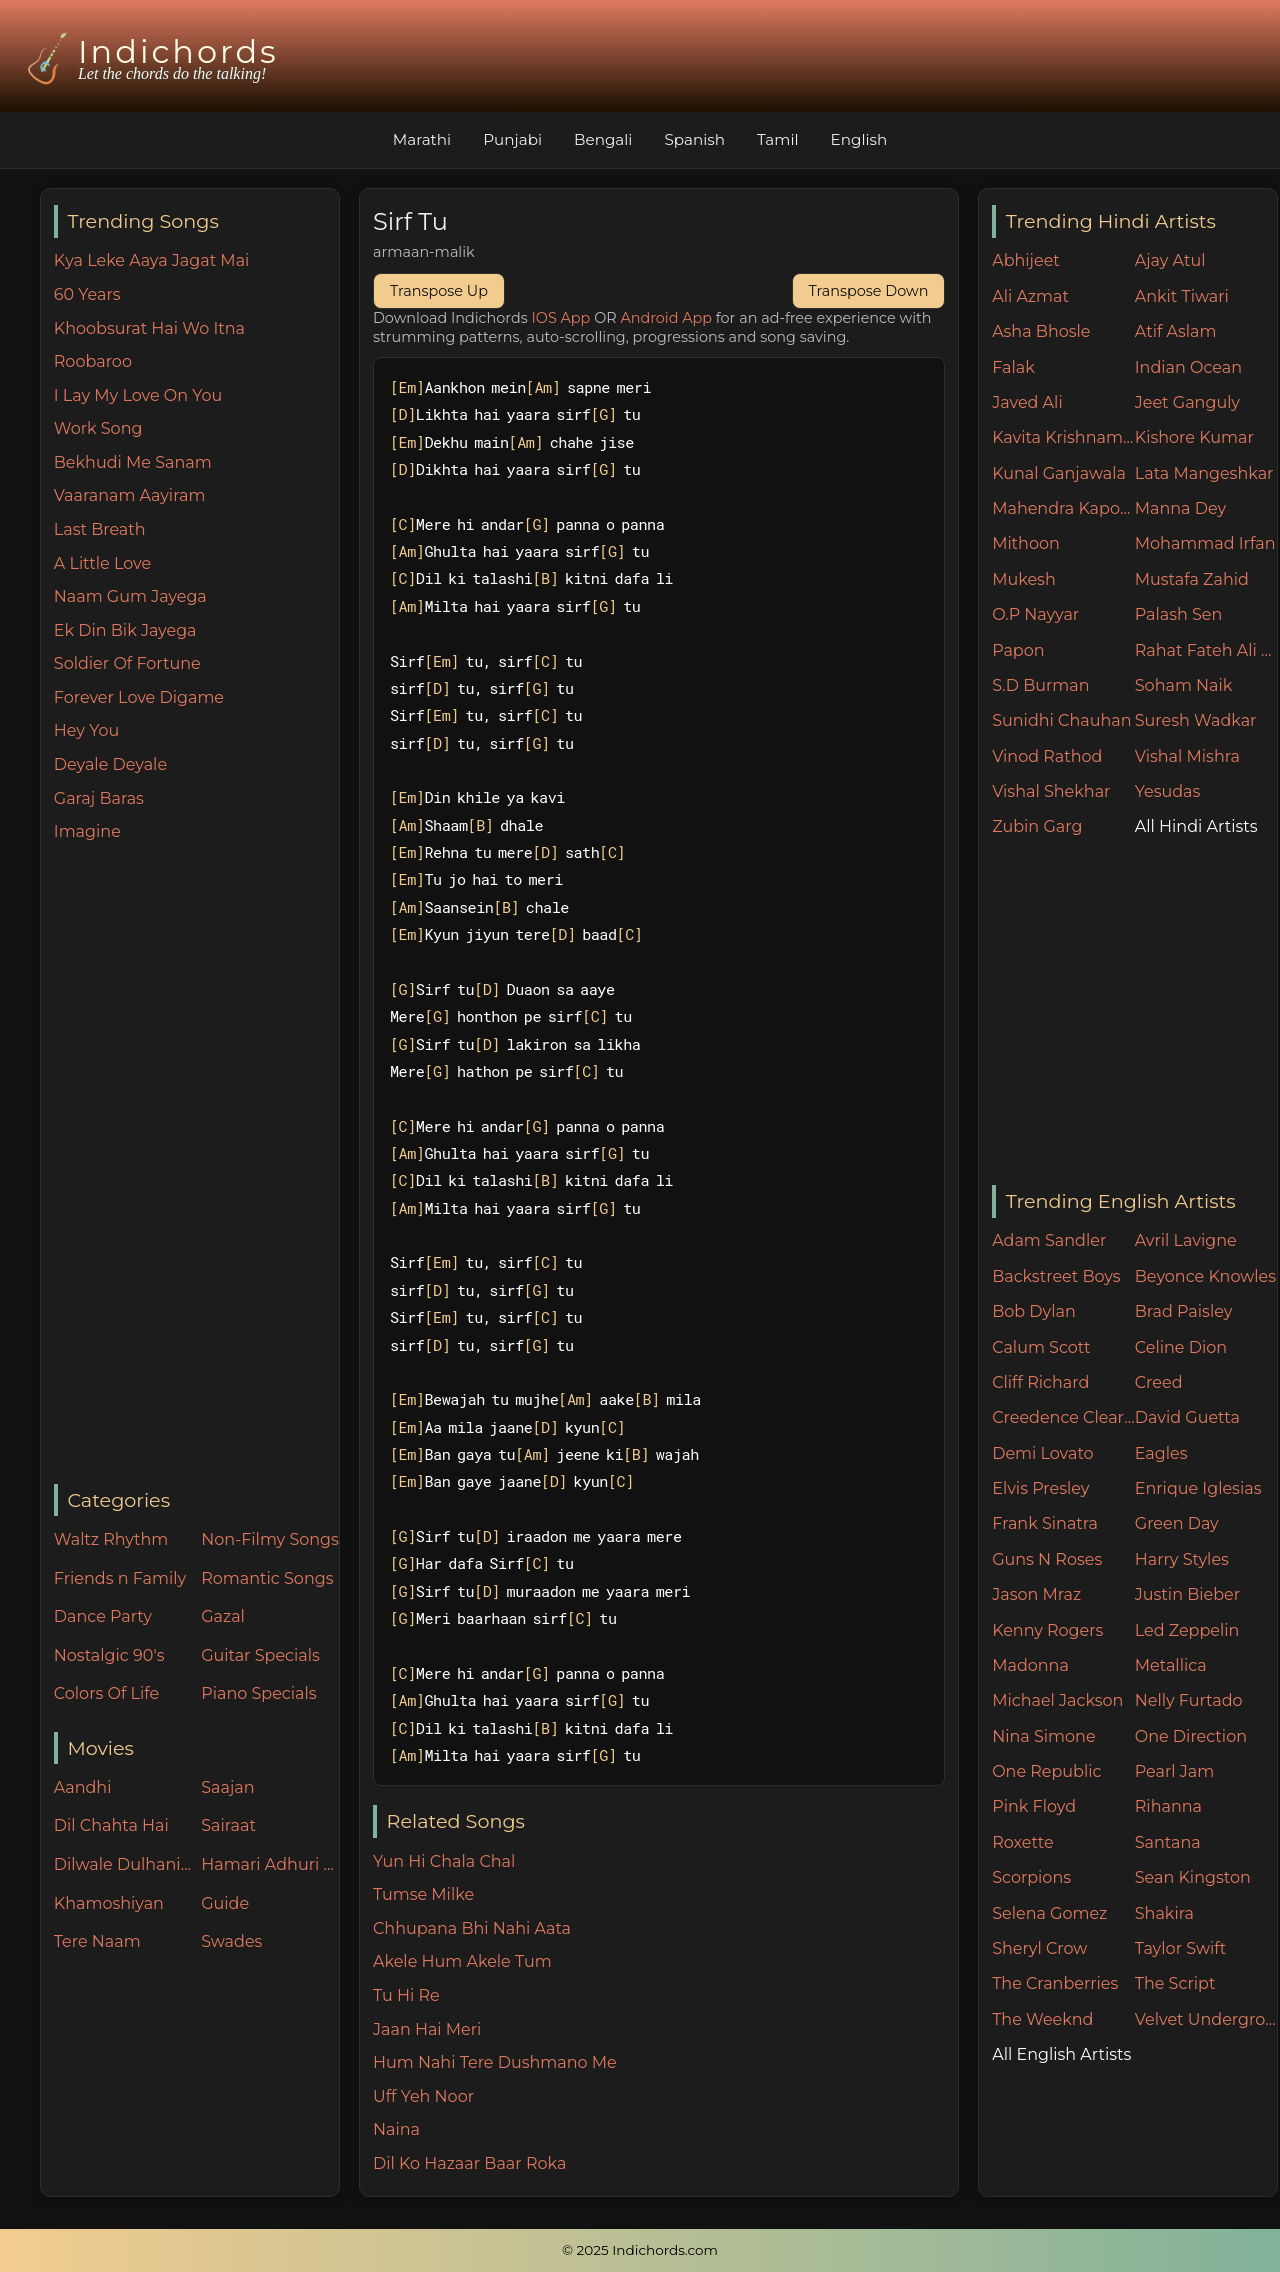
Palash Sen (1179, 614)
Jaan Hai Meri (427, 2029)
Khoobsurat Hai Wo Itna (149, 328)
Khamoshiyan (109, 1903)
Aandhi (83, 1787)
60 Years (87, 294)
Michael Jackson (1057, 1700)
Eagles (1161, 1453)
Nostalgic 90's (109, 1655)
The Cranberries (1055, 1983)
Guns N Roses (1047, 1559)
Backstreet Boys (1056, 1276)
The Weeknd (1042, 2019)
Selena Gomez (1049, 1913)
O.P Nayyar (1035, 614)
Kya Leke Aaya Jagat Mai (152, 260)
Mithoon (1026, 543)
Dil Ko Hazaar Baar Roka (469, 2163)
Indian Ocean (1188, 367)
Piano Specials (258, 1693)
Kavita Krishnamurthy (1063, 437)
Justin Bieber (1187, 1594)
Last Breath (100, 529)
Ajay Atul (1170, 260)
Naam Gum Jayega (130, 596)
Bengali (603, 139)
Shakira (1164, 1913)
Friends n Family (120, 1578)
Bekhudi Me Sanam (133, 462)
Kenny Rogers (1047, 1630)
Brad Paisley (1184, 1311)
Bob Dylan (1034, 1311)
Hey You (86, 730)
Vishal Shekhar (1051, 791)
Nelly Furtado (1189, 1700)
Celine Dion (1181, 1347)
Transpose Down (869, 291)
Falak (1013, 367)
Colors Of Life (106, 1693)
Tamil (778, 139)
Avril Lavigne (1186, 1240)
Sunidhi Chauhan (1061, 720)
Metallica (1171, 1665)
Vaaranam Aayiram (130, 495)
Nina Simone (1043, 1736)
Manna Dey (1180, 508)
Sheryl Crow (1039, 1948)
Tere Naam (97, 1941)
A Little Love (102, 563)
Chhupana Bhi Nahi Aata (472, 1928)
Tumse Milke (423, 1894)
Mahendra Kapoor (1063, 508)
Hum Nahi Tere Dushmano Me (495, 2062)
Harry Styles (1182, 1559)
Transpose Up (439, 291)
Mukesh (1024, 579)
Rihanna (1168, 1806)
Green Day (1177, 1523)
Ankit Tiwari (1182, 296)
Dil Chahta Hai (111, 1825)
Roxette (1022, 1842)
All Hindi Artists (1196, 826)
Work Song (98, 428)
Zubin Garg (1037, 826)
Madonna (1030, 1665)
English (859, 139)
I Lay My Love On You (138, 395)
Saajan (227, 1787)
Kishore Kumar (1194, 437)
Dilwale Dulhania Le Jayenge (123, 1864)
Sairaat (228, 1825)
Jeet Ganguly (1187, 402)
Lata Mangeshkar (1204, 473)
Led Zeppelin (1187, 1630)
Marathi (422, 139)
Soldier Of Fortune (127, 663)
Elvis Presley (1040, 1488)
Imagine (87, 831)
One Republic (1046, 1771)
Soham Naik (1184, 685)
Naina (396, 2129)
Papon (1018, 650)
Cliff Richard (1040, 1382)
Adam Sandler (1049, 1240)
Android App (666, 318)
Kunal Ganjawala (1059, 473)
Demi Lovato (1042, 1453)
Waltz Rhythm (111, 1539)
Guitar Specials (260, 1655)
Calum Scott (1041, 1347)
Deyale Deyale (110, 764)
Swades (231, 1941)
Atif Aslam (1176, 331)
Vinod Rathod (1047, 756)
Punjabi (512, 139)
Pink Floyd (1034, 1806)
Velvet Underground (1206, 2019)
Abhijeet (1026, 260)
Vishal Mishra (1187, 756)
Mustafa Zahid (1192, 579)
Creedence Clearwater (1063, 1417)
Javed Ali (1027, 402)
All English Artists (1061, 2054)
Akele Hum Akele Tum (462, 1961)
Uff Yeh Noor (423, 2096)
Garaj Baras (99, 798)
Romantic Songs (267, 1578)
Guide (225, 1903)
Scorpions (1031, 1877)
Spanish (694, 139)
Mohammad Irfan (1205, 543)
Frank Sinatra (1045, 1523)
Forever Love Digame (139, 697)
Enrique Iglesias (1198, 1488)
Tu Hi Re (406, 1995)
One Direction (1191, 1736)
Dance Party (103, 1616)
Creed (1159, 1382)
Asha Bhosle (1041, 331)
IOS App (561, 318)
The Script (1175, 1983)
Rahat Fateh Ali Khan (1206, 650)
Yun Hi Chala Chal (444, 1861)
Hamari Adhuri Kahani (270, 1864)
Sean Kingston (1193, 1877)
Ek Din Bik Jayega (125, 630)
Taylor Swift (1180, 1948)
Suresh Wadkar (1196, 720)
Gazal (223, 1616)
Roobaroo (93, 361)
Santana (1168, 1842)
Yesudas (1168, 791)
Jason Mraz (1036, 1594)
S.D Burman (1040, 685)
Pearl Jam (1174, 1771)
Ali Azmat (1030, 296)
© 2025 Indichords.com (640, 2250)
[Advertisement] (196, 1165)
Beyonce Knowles (1205, 1276)
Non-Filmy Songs (270, 1539)
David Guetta (1187, 1417)
